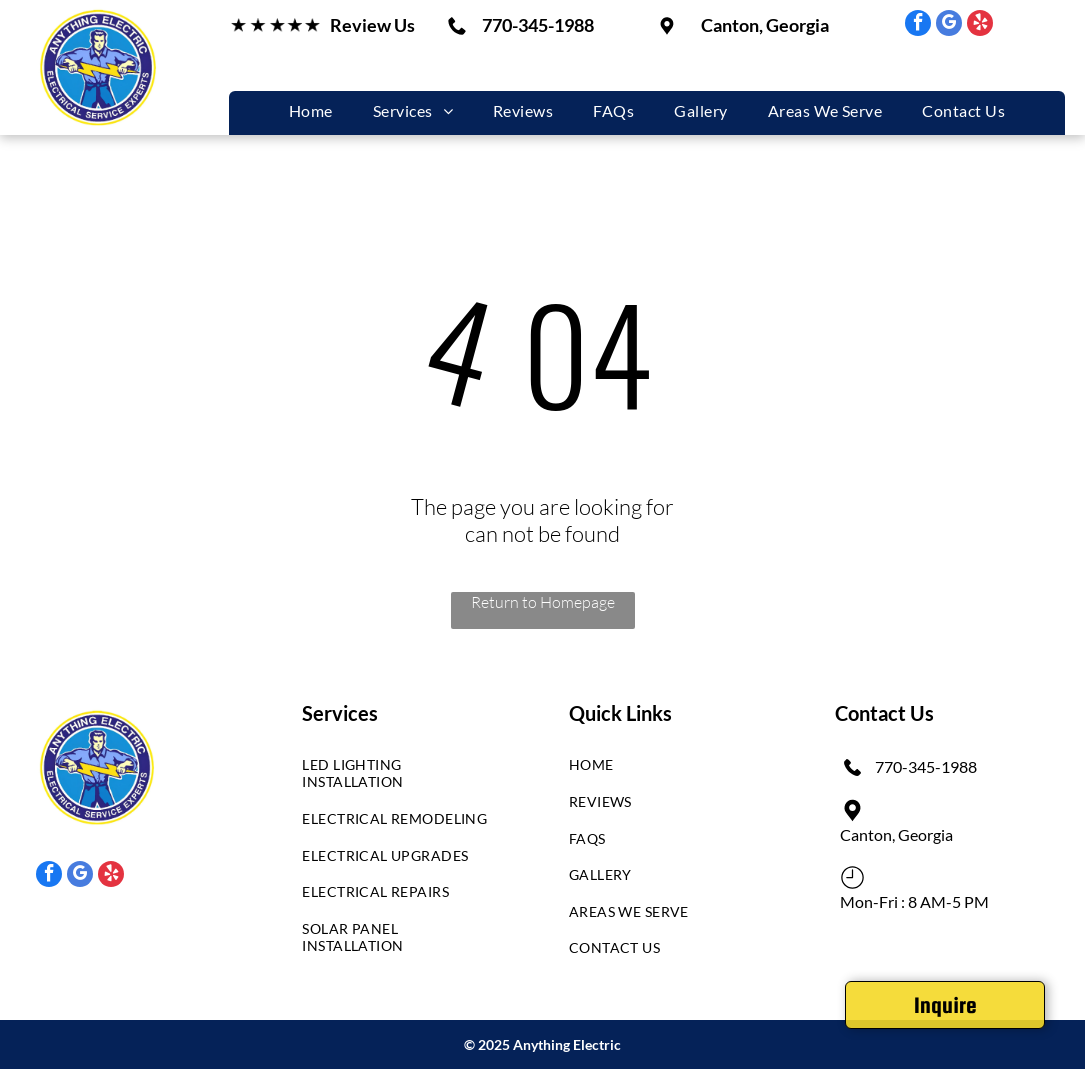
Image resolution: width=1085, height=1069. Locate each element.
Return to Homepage (543, 602)
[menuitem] (311, 110)
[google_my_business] (949, 25)
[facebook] (918, 25)
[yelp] (980, 25)
